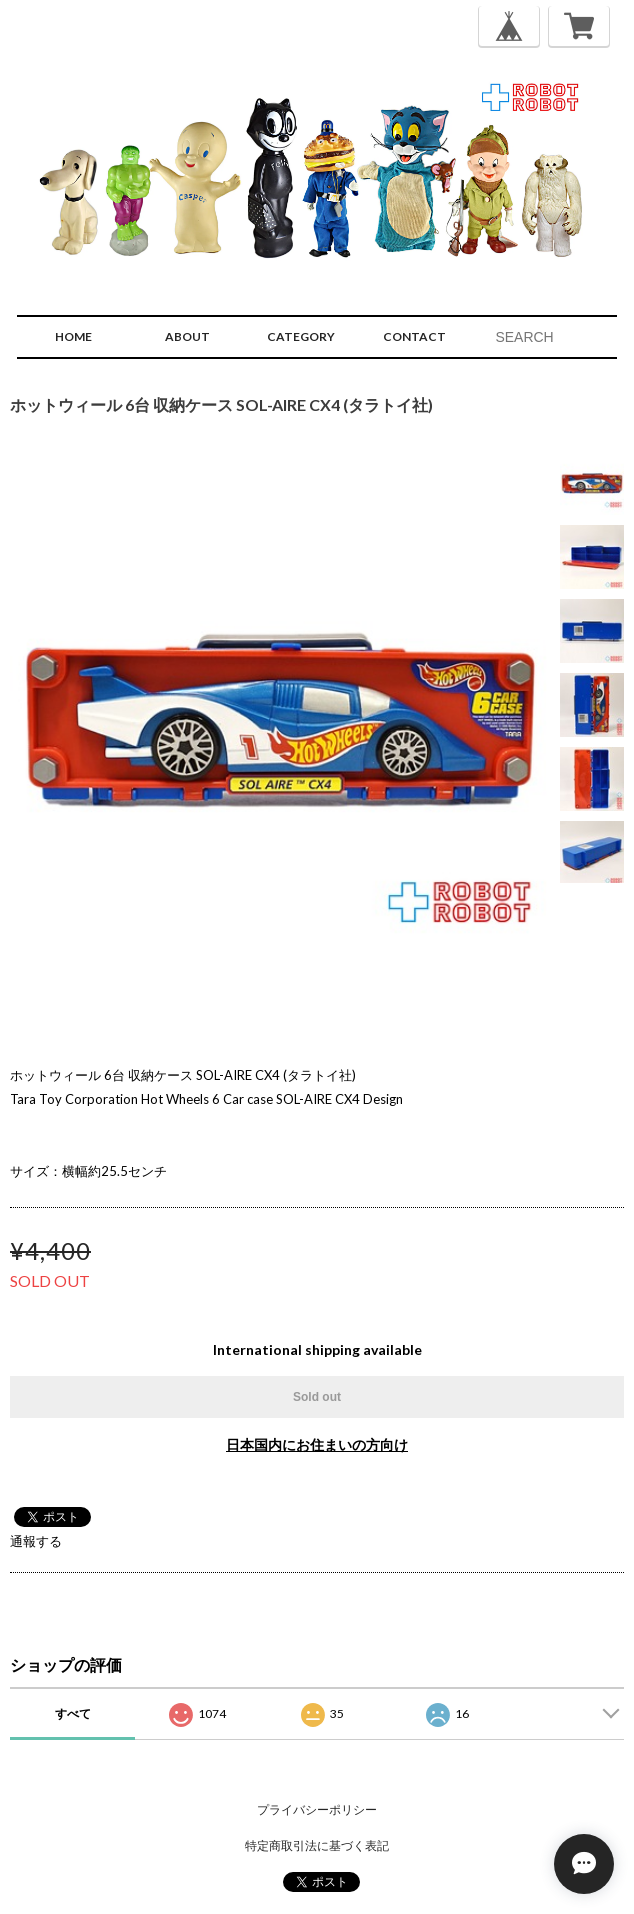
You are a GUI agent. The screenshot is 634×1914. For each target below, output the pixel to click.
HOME (73, 336)
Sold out (317, 1397)
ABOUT (187, 336)
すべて (73, 1713)
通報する (36, 1541)
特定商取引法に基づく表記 (317, 1845)
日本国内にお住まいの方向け (317, 1444)
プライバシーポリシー (317, 1809)
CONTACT (414, 336)
